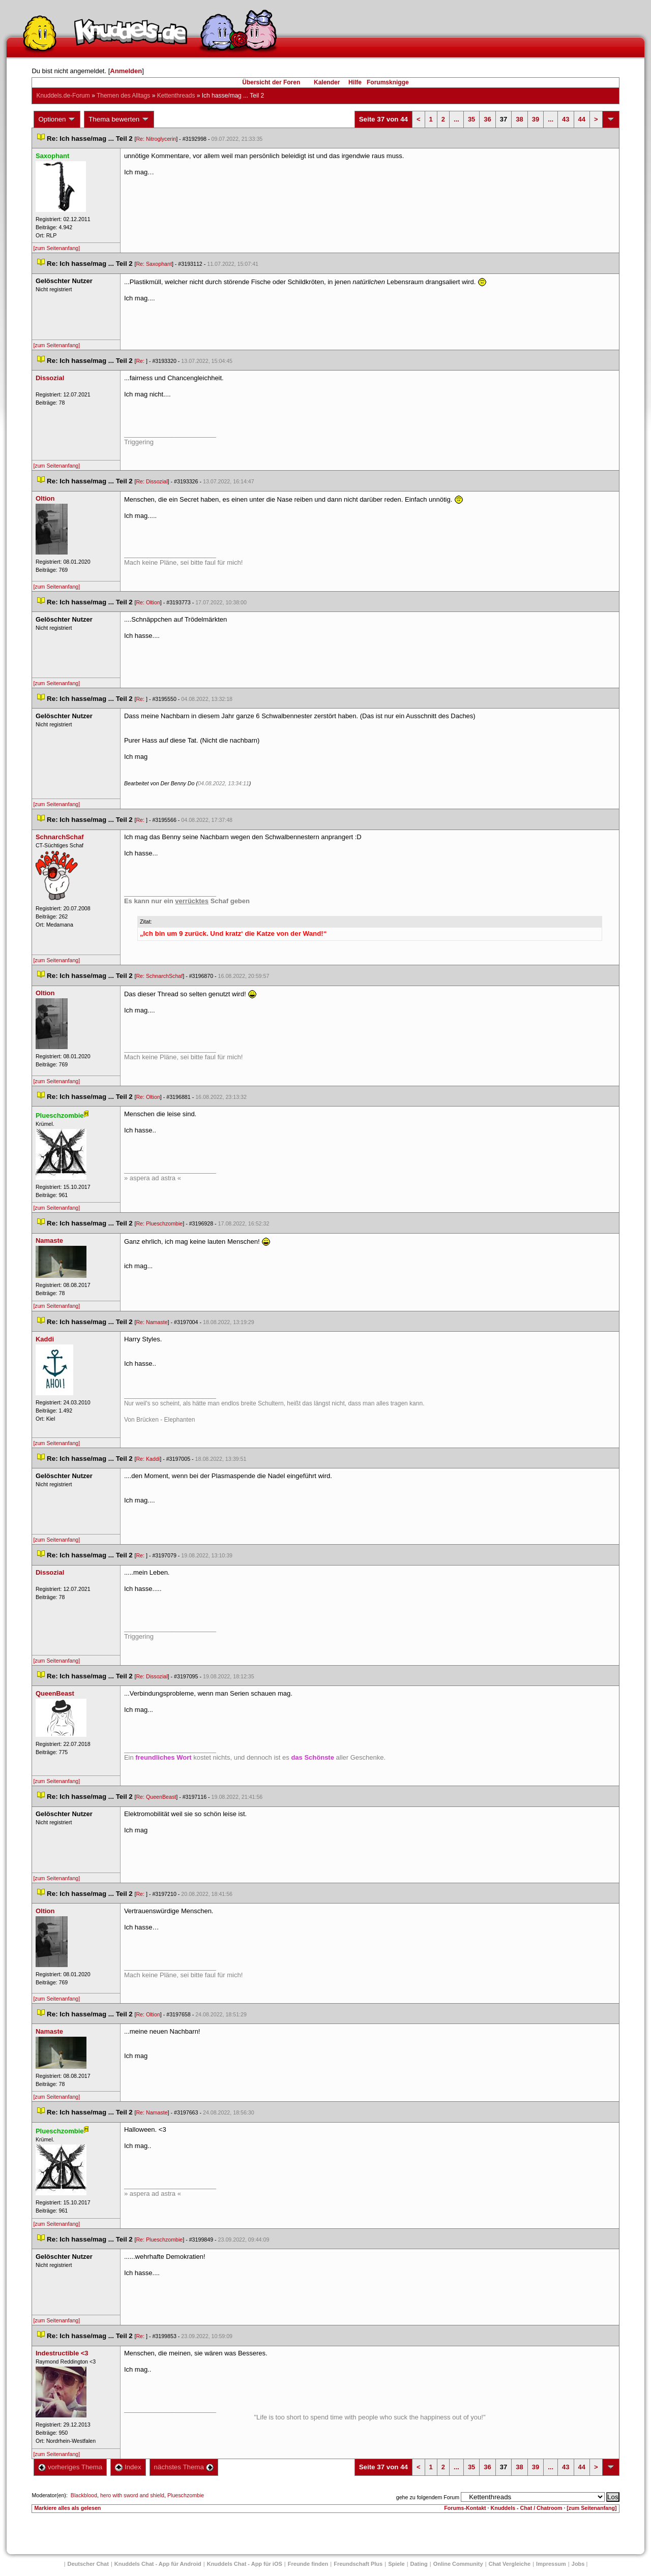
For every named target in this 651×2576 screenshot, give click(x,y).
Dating (419, 2564)
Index (128, 2467)
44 (581, 119)
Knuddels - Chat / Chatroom (527, 2508)
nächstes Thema (184, 2467)
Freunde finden (308, 2564)
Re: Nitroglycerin (156, 139)
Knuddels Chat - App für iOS (244, 2564)
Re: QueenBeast (156, 1797)
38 (519, 119)
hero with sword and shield (132, 2495)
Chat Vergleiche (510, 2564)
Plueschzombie (185, 2495)
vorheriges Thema (70, 2467)
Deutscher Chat (88, 2564)
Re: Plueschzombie (159, 1223)
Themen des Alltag (123, 95)
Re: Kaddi (148, 1459)
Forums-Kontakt (465, 2508)
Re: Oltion (148, 602)
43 (565, 119)
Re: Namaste (151, 1322)
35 (471, 119)
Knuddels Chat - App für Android (157, 2564)
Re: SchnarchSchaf (159, 976)
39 (535, 119)
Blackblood (84, 2495)
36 (487, 119)
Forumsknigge (388, 82)
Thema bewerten (119, 119)
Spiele (396, 2564)
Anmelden (126, 71)
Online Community (458, 2564)
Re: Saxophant (154, 264)
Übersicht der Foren (271, 82)
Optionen (57, 119)
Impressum (551, 2564)
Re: (141, 361)
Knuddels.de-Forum (63, 95)
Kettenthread (176, 95)
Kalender (327, 82)
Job (578, 2564)
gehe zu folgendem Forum (427, 2497)
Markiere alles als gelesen (67, 2508)
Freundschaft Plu (358, 2564)
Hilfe (355, 82)
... (456, 119)
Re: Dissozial (151, 481)
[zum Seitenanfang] (56, 248)
